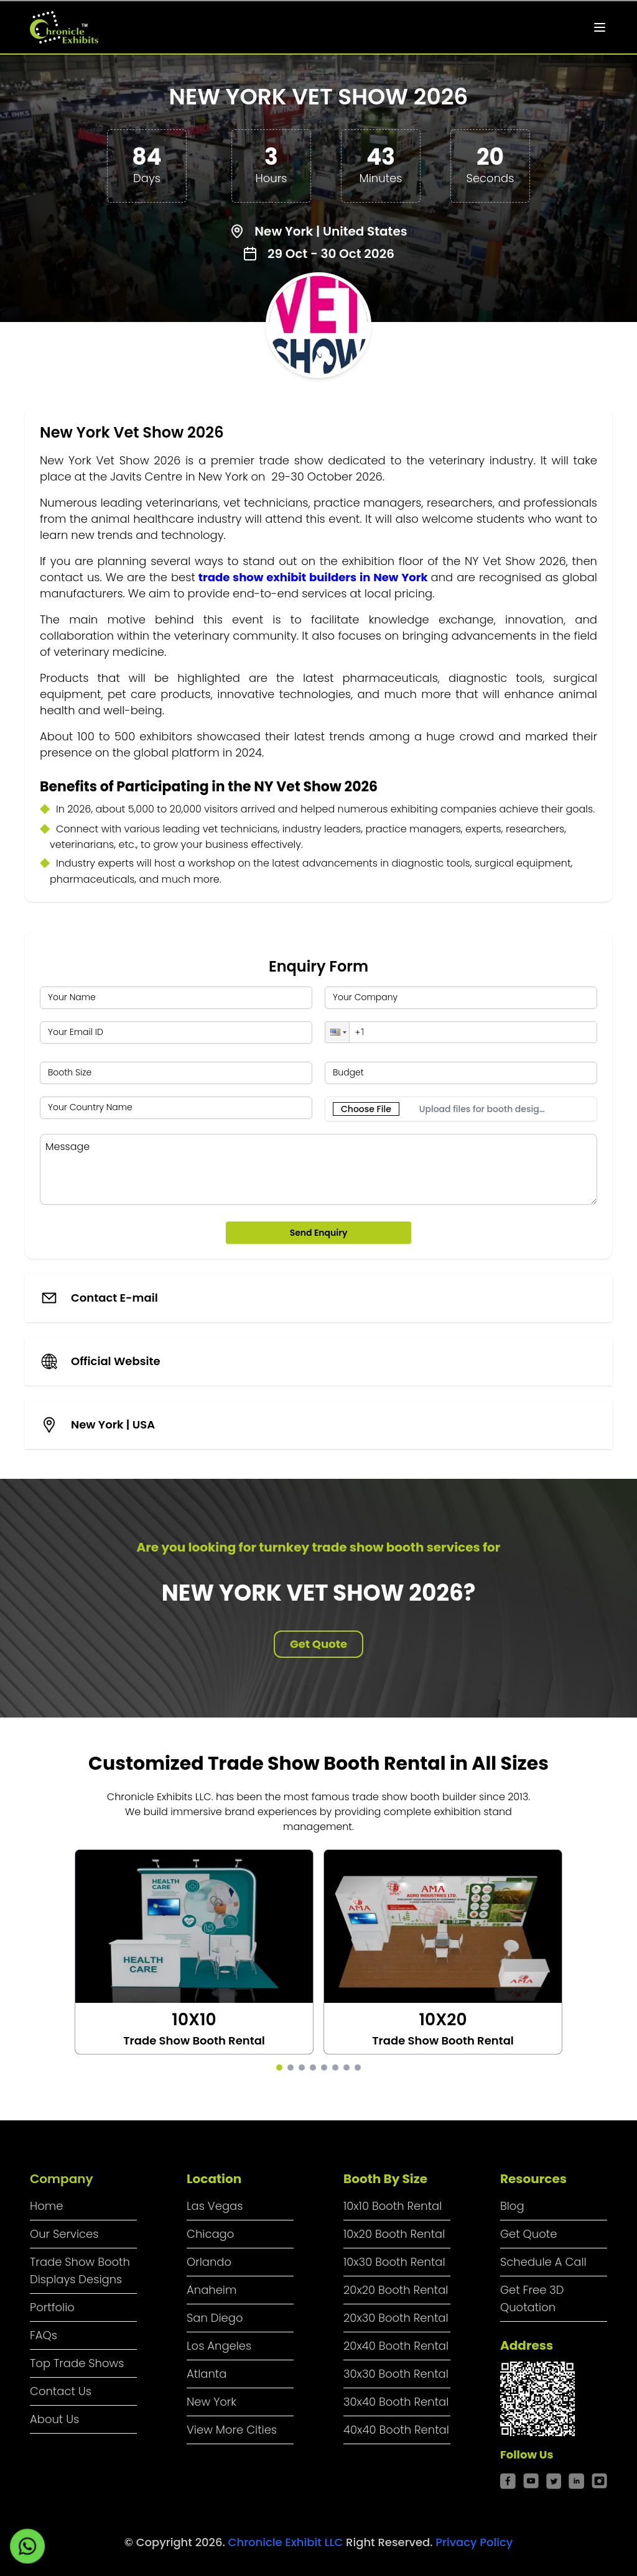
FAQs (43, 2335)
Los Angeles (219, 2345)
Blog (512, 2206)
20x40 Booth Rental (396, 2345)
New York (211, 2401)
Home (46, 2206)
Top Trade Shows (77, 2363)
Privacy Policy (474, 2542)
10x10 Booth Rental (392, 2206)
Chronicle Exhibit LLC (287, 2542)
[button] (337, 1032)
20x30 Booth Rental (396, 2317)
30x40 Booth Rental (396, 2401)
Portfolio (52, 2307)
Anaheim (211, 2290)
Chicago (210, 2234)
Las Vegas (215, 2206)
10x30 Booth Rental (394, 2262)
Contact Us (60, 2391)
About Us (54, 2419)
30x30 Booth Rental (396, 2373)
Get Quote (318, 1644)
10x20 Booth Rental (394, 2234)
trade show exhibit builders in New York (313, 577)
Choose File (366, 1109)
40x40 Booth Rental (396, 2429)
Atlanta (206, 2373)
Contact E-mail (114, 1297)
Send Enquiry (319, 1232)
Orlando (209, 2262)
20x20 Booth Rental (395, 2290)
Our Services (64, 2234)
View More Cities (232, 2429)
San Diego (215, 2317)
